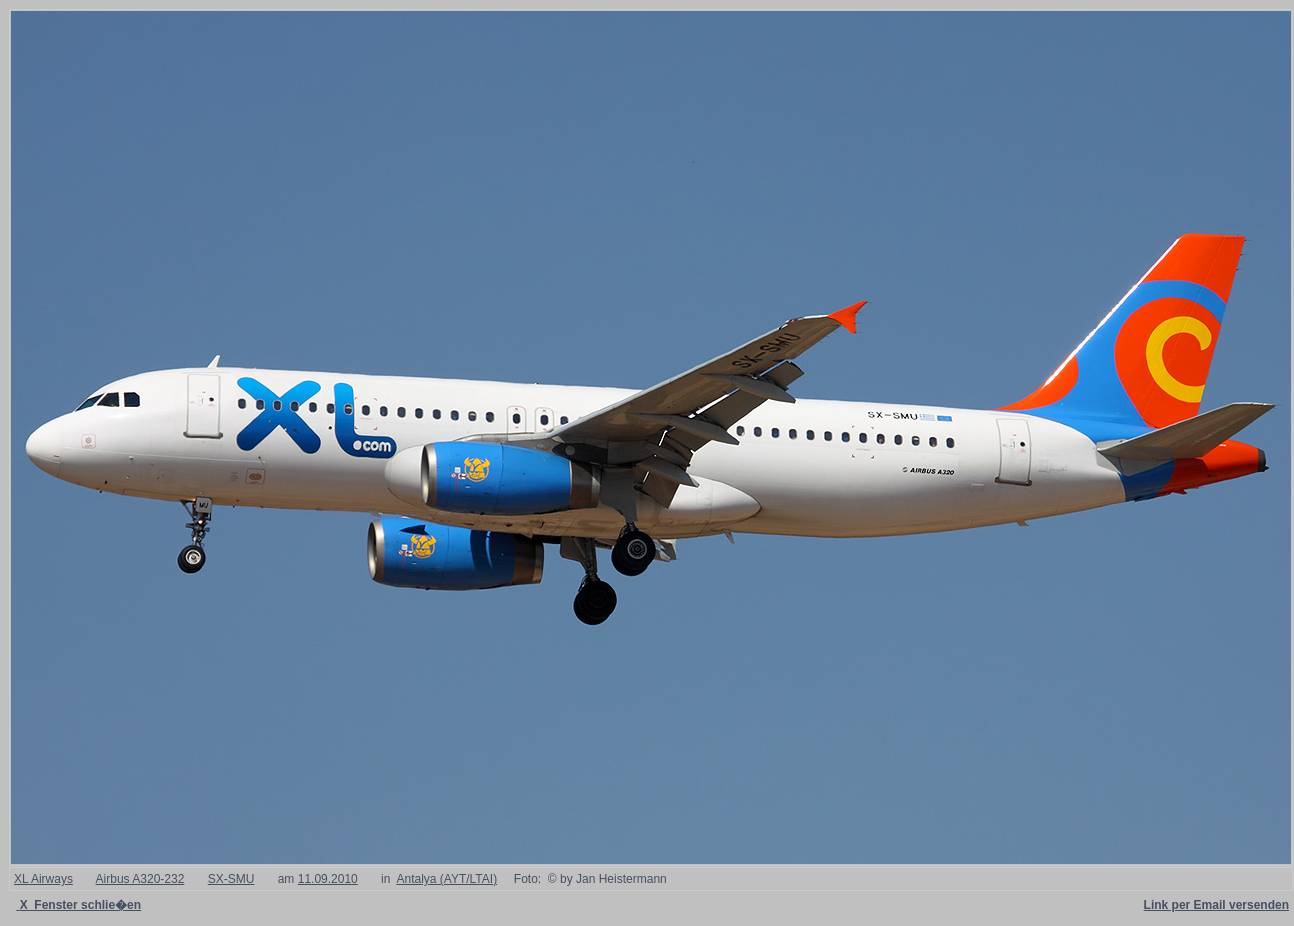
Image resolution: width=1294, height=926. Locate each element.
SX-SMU (231, 879)
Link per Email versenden (1216, 905)
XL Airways (43, 879)
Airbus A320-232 (140, 879)
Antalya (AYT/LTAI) (446, 879)
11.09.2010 (328, 879)
